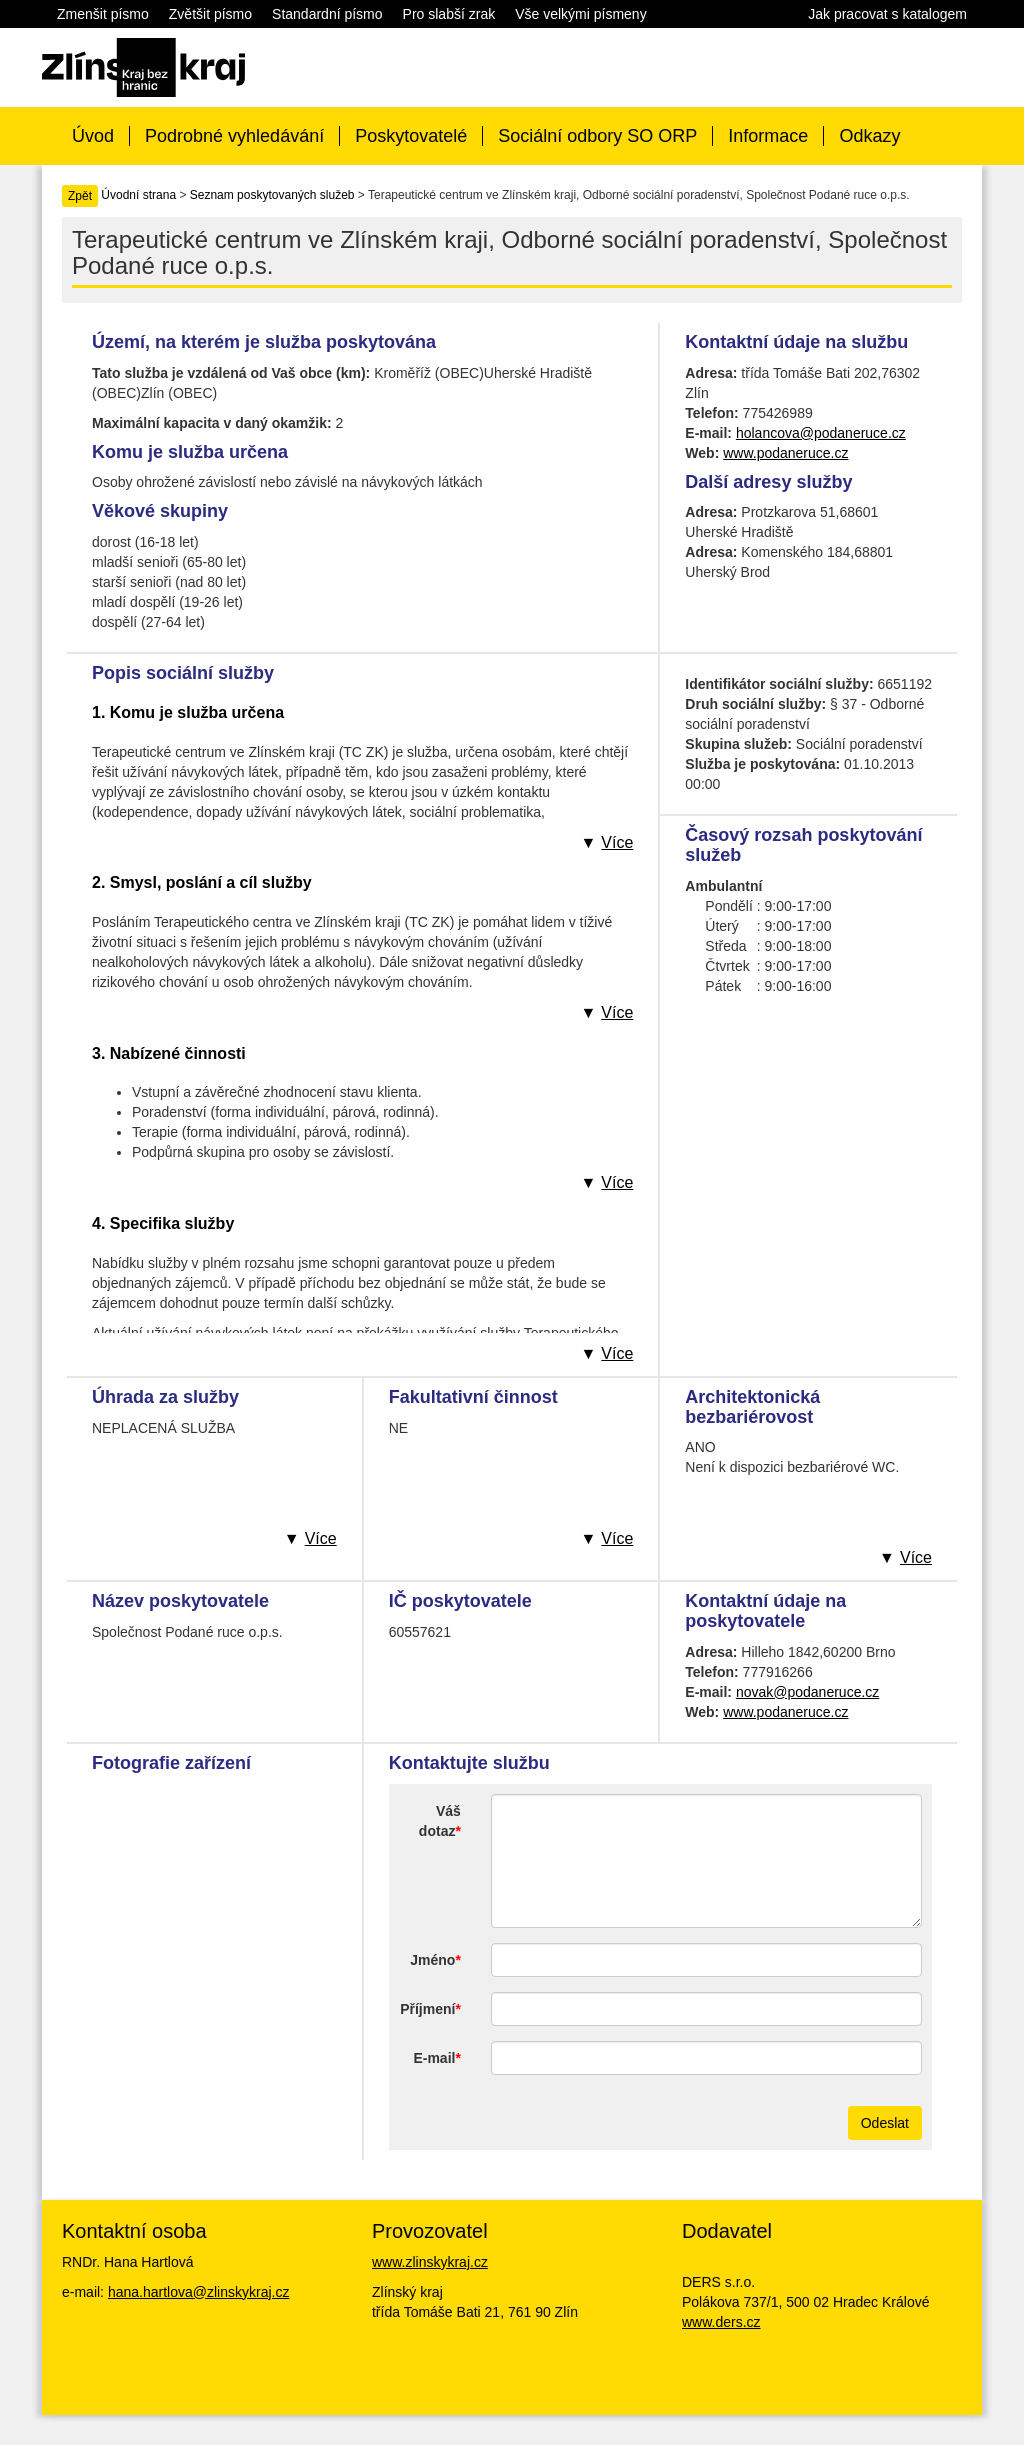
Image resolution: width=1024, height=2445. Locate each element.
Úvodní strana (138, 195)
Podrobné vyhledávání (234, 136)
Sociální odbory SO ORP (597, 136)
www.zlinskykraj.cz (430, 2262)
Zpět (80, 196)
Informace (768, 136)
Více (617, 842)
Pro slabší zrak (449, 14)
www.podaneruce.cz (785, 453)
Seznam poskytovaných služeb (272, 195)
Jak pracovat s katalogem (887, 14)
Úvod (93, 136)
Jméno (432, 1960)
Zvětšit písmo (210, 14)
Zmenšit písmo (103, 14)
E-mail (434, 2058)
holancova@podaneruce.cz (821, 433)
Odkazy (869, 136)
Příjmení (427, 2009)
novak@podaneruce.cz (807, 1692)
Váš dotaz (440, 1821)
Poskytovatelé (411, 136)
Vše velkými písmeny (580, 14)
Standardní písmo (327, 14)
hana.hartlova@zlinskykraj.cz (199, 2292)
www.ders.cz (721, 2322)
